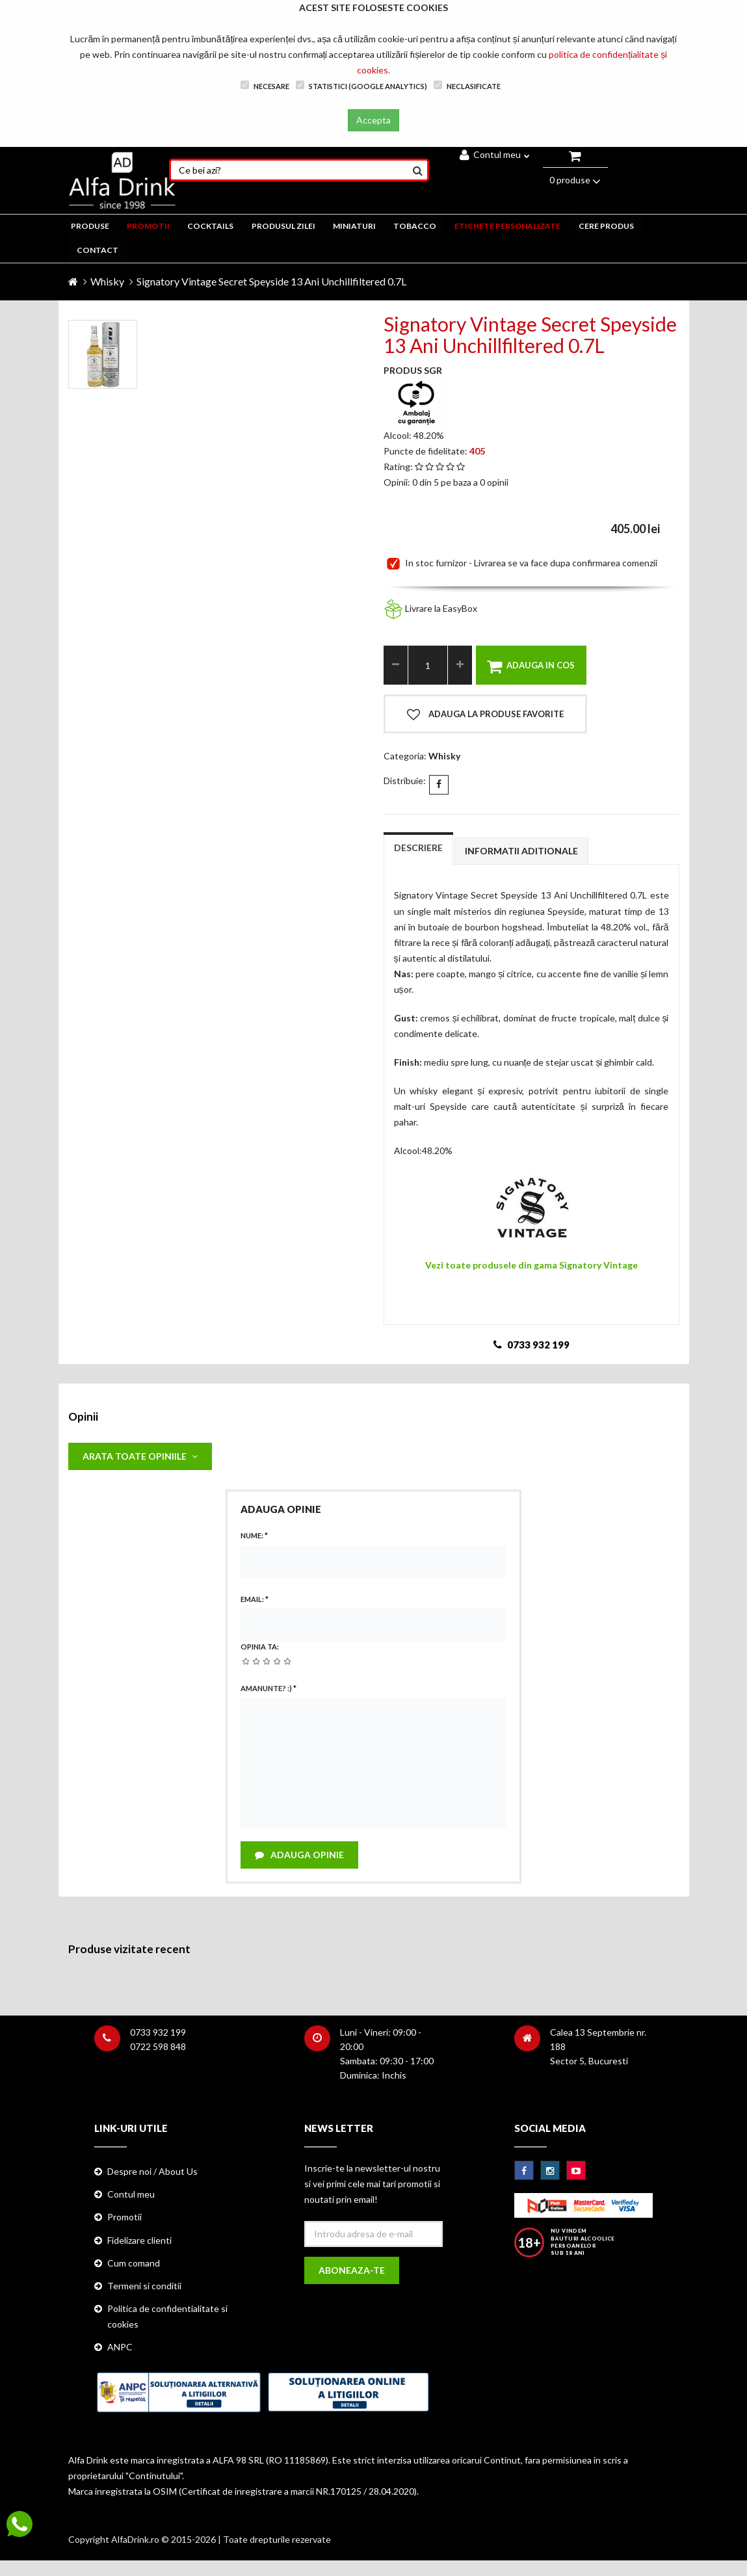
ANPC (120, 2349)
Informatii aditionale (521, 850)
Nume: (254, 1536)
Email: (255, 1600)
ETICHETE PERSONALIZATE (505, 226)
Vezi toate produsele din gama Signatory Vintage (531, 1264)
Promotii (124, 2219)
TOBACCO (413, 226)
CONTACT (97, 250)
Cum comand (133, 2264)
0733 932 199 (158, 2034)
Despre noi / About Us (152, 2173)
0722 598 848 (158, 2049)
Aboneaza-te (352, 2272)
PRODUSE (90, 226)
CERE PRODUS (604, 226)
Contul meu (495, 154)
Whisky (107, 281)
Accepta (373, 119)
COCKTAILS (209, 226)
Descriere (418, 847)
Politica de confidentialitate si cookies (167, 2318)
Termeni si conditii (144, 2287)
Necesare (265, 85)
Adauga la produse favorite (485, 714)
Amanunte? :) (268, 1689)
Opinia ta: (260, 1648)
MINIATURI (353, 226)
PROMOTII (147, 226)
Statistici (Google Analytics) (361, 85)
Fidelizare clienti (139, 2242)
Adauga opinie (300, 1856)
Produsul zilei (281, 226)
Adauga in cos (531, 666)
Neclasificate (467, 85)
